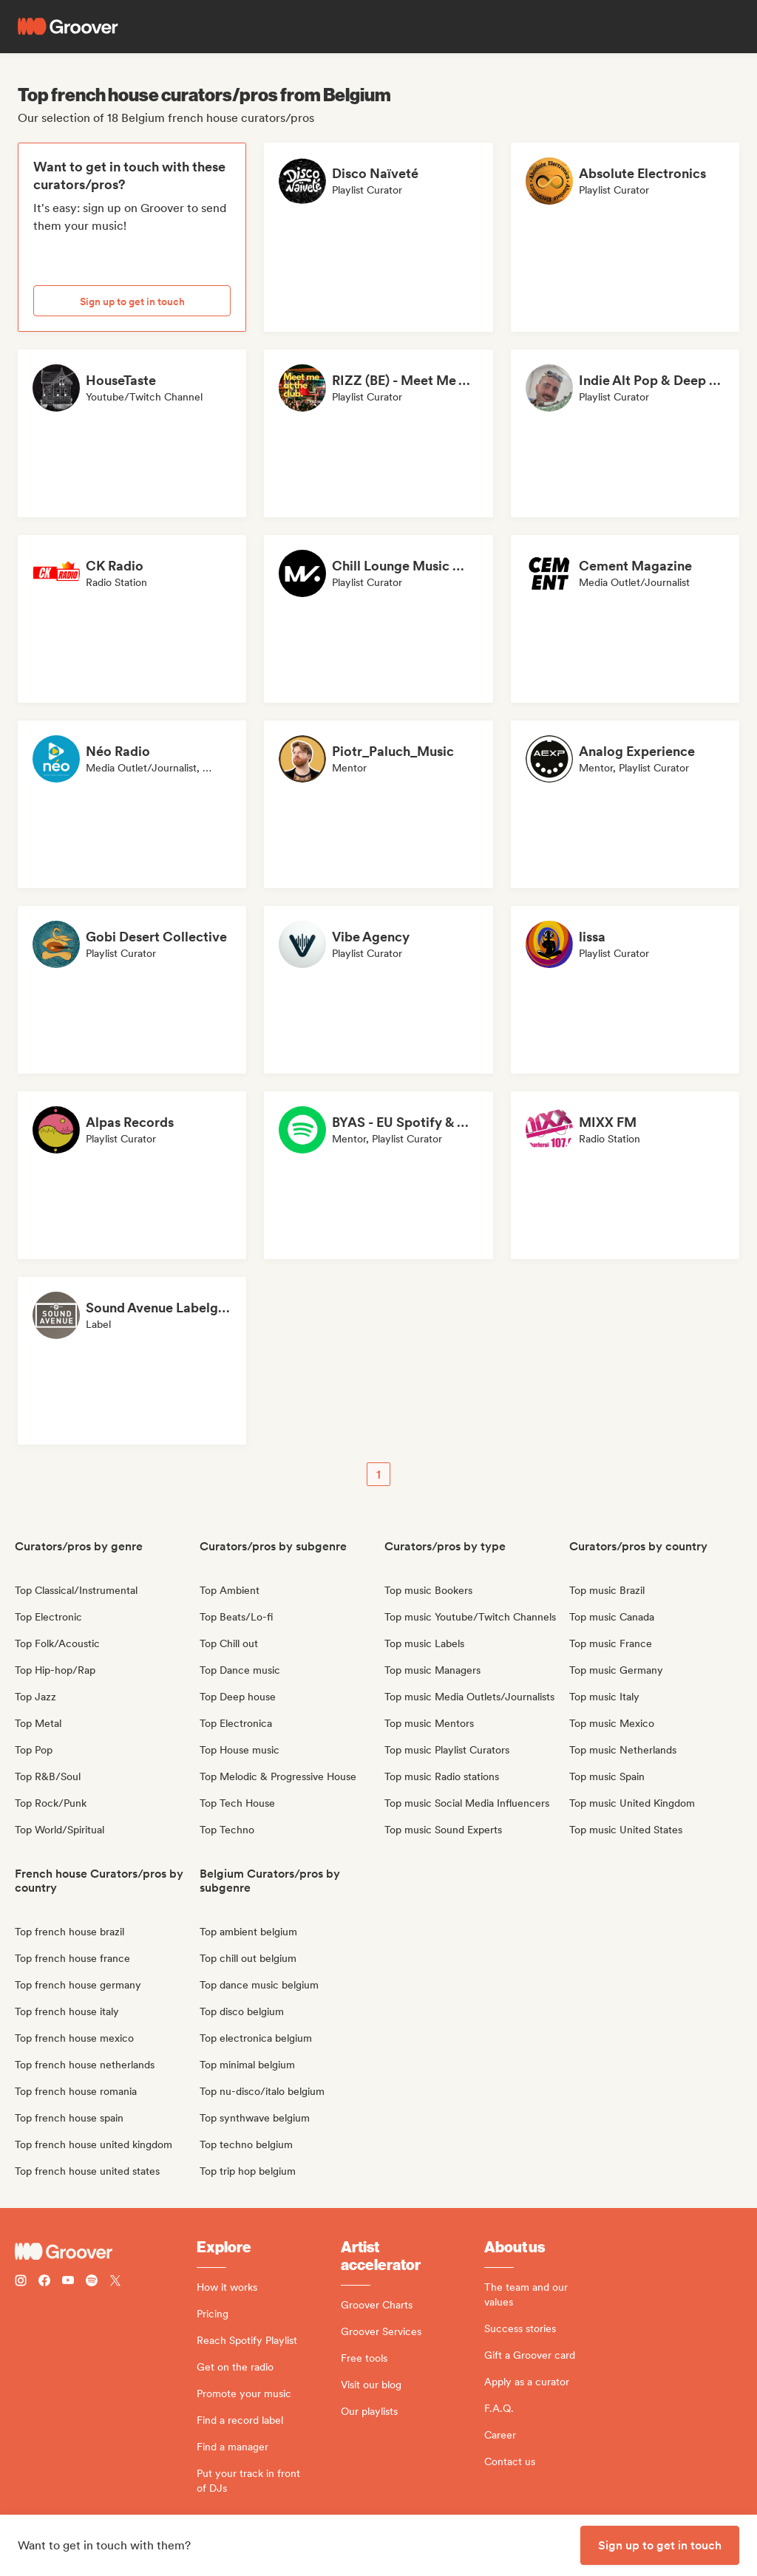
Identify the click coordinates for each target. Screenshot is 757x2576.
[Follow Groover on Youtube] (68, 2282)
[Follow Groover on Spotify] (92, 2282)
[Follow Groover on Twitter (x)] (115, 2282)
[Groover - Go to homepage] (106, 2252)
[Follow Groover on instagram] (21, 2282)
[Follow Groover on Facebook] (44, 2282)
